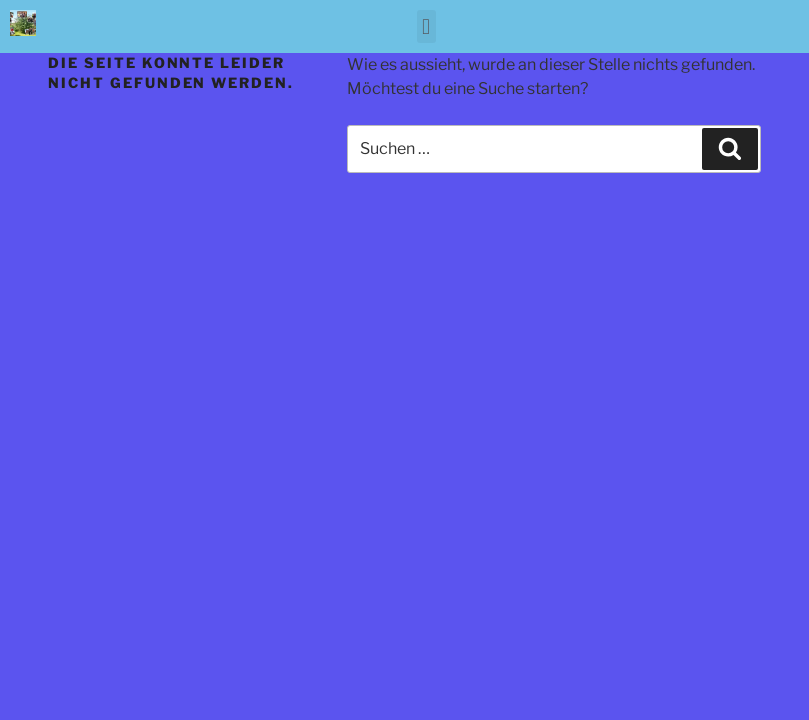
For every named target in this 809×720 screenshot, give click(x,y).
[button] (426, 26)
